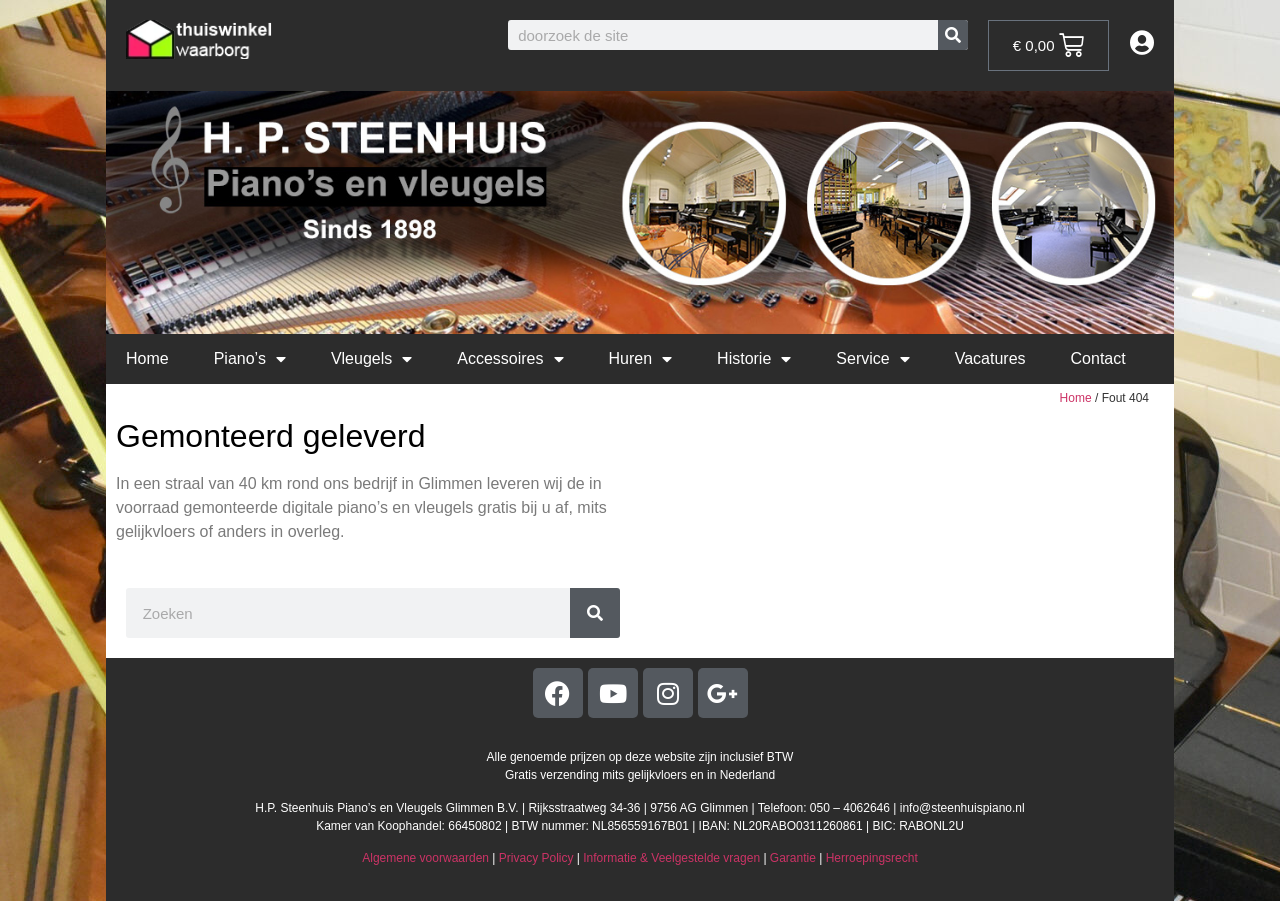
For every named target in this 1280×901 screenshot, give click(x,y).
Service (872, 359)
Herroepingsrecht (872, 858)
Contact (1098, 358)
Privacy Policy (536, 858)
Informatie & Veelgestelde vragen (671, 858)
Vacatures (990, 358)
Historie (754, 359)
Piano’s (250, 359)
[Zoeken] (953, 35)
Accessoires (510, 359)
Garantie (793, 858)
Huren (641, 359)
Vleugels (371, 359)
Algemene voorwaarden (425, 858)
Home (147, 358)
